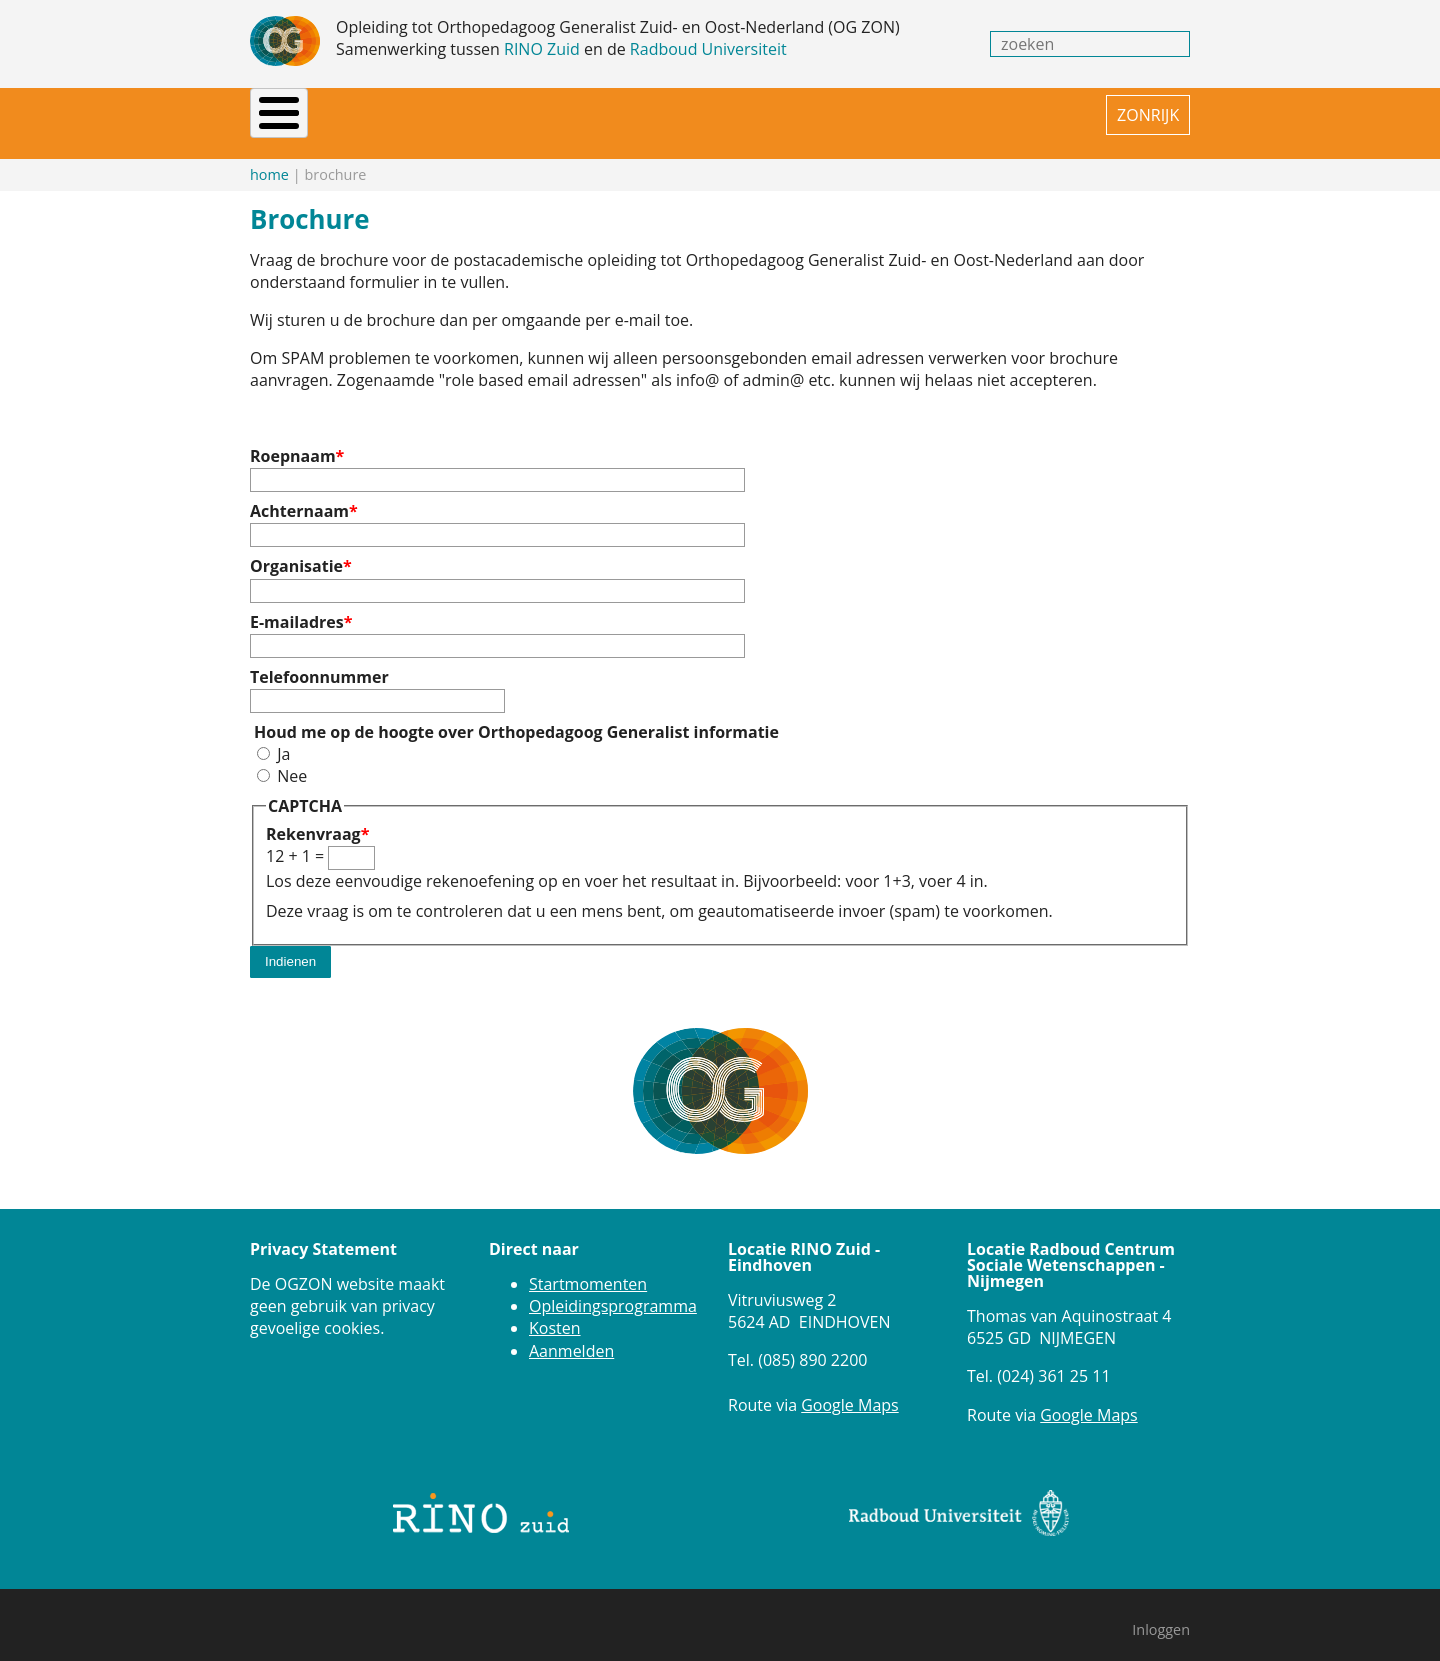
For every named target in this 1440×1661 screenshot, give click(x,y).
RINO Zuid (542, 49)
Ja (283, 737)
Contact (862, 114)
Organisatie (296, 549)
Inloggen (1161, 1612)
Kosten (555, 1311)
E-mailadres (297, 605)
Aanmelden (571, 1334)
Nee (292, 759)
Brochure (718, 114)
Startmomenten (588, 1267)
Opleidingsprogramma (613, 1289)
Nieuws (342, 114)
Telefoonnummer (319, 660)
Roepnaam (293, 439)
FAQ (793, 114)
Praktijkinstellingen (574, 114)
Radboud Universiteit (708, 49)
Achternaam (299, 494)
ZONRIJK (1148, 115)
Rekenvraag (313, 817)
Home (272, 114)
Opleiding (430, 114)
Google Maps (849, 1388)
